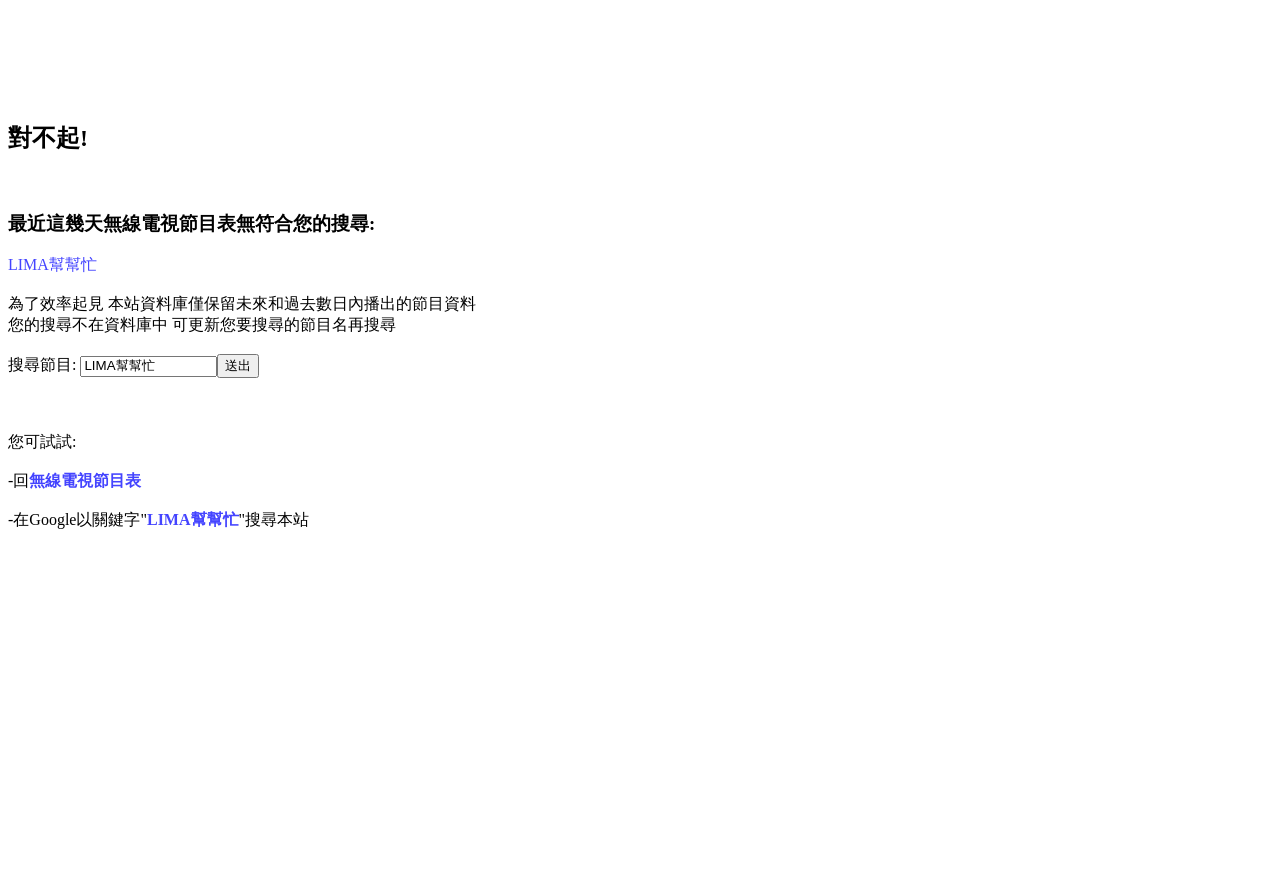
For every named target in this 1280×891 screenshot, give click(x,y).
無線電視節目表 (85, 480)
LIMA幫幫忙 (52, 264)
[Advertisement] (376, 53)
